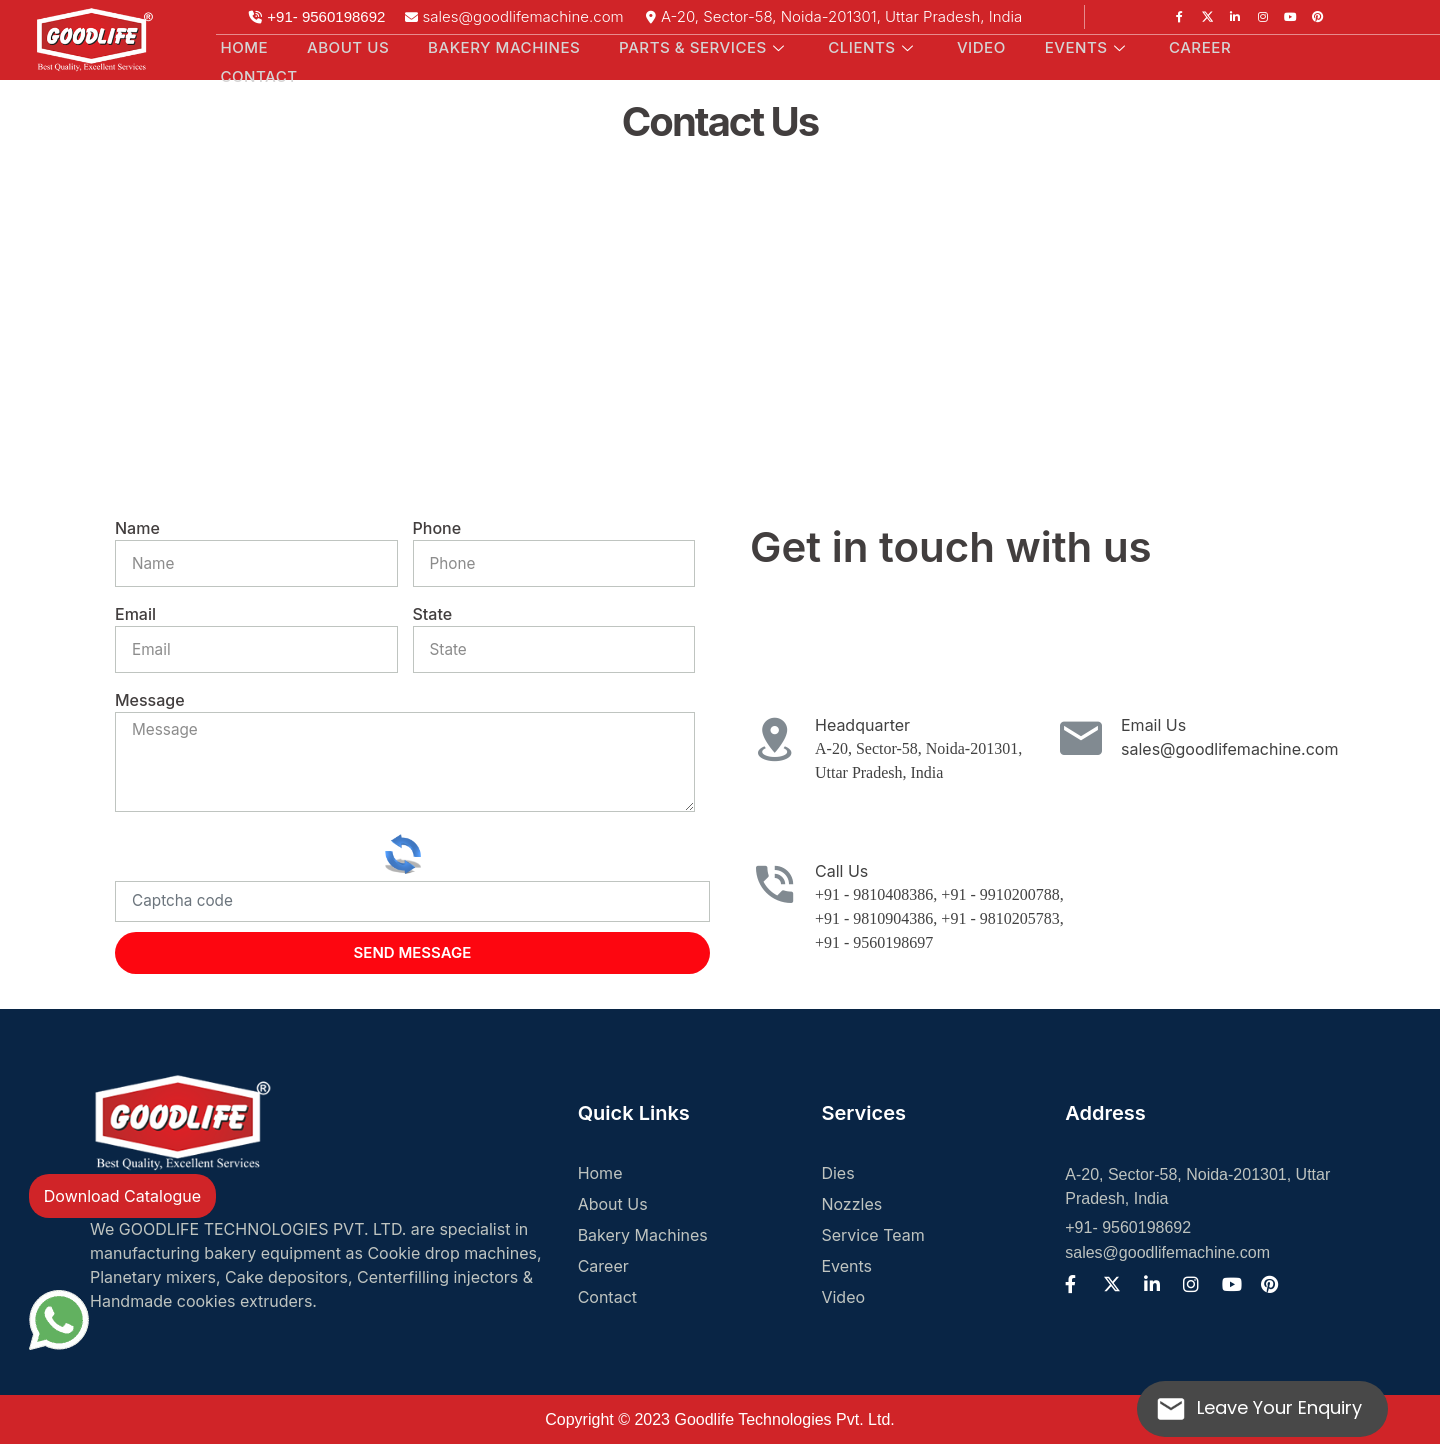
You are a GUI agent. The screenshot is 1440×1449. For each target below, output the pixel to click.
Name (137, 528)
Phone (437, 528)
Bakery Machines (493, 47)
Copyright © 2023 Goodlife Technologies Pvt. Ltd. (719, 1424)
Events (1062, 47)
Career (1170, 47)
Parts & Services (693, 47)
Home (241, 47)
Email (135, 614)
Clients (860, 47)
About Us (339, 47)
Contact (257, 73)
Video (962, 47)
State (433, 614)
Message (150, 700)
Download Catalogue (122, 1196)
